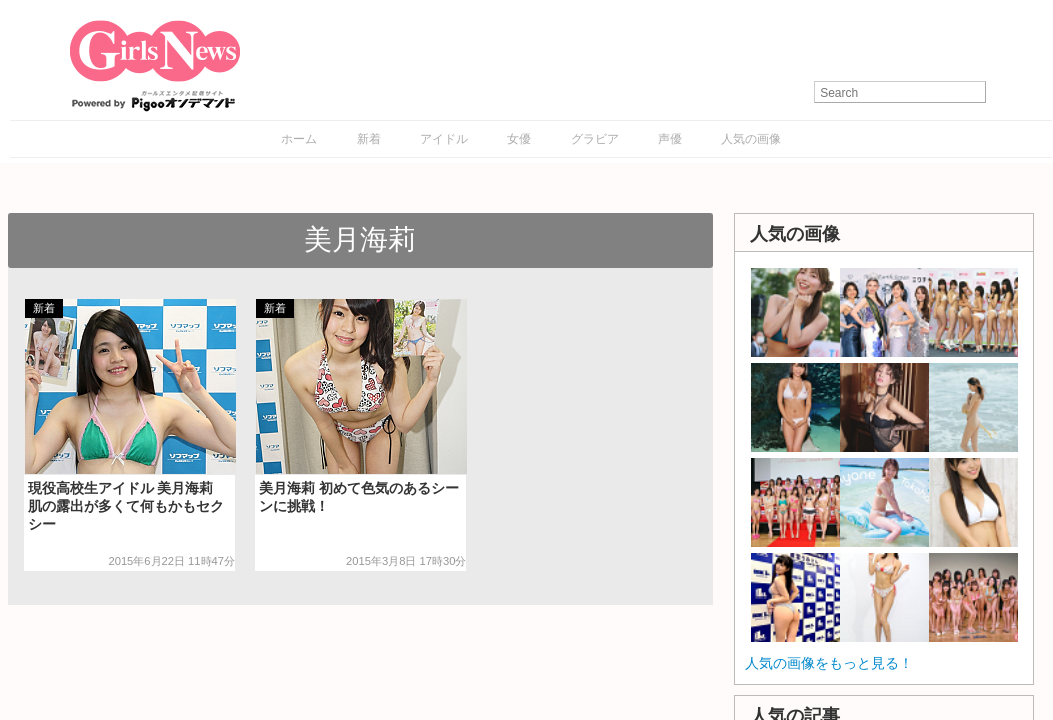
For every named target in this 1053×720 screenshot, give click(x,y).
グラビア (595, 139)
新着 (369, 139)
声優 (670, 139)
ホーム (299, 139)
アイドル (444, 139)
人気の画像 (751, 139)
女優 (519, 139)
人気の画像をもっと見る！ (829, 663)
